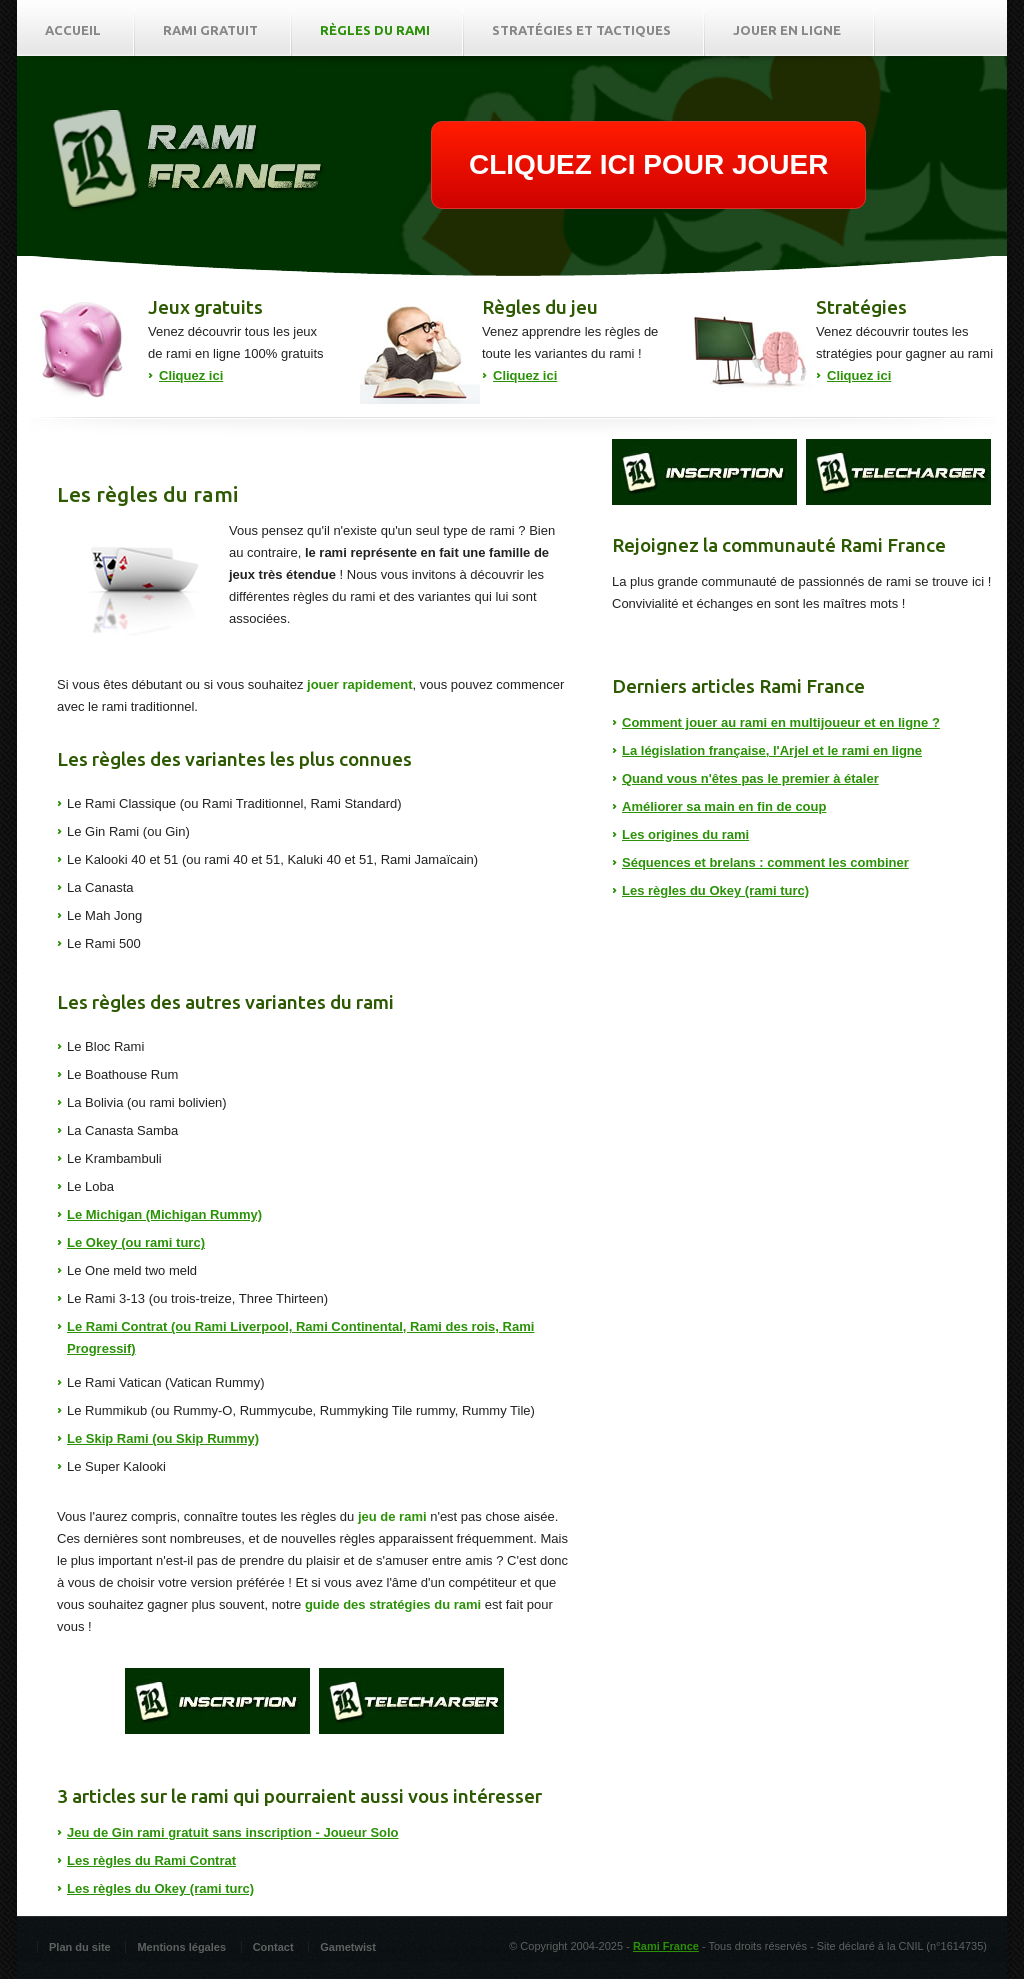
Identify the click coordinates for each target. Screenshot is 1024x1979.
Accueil (73, 30)
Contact (273, 1947)
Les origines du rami (685, 834)
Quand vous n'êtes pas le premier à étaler (750, 778)
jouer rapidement (359, 684)
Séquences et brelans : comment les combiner (765, 862)
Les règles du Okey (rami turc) (160, 1888)
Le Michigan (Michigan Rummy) (164, 1214)
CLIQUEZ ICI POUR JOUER (648, 164)
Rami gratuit (210, 30)
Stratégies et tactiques (581, 30)
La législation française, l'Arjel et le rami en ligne (772, 750)
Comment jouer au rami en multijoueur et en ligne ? (781, 722)
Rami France (666, 1946)
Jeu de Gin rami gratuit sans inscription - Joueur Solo (233, 1832)
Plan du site (80, 1947)
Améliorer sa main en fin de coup (724, 806)
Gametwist (348, 1947)
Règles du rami (375, 30)
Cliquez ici (191, 375)
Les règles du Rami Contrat (151, 1860)
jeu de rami (392, 1516)
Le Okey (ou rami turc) (136, 1242)
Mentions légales (181, 1947)
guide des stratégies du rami (393, 1604)
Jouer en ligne (787, 30)
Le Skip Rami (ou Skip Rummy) (163, 1438)
